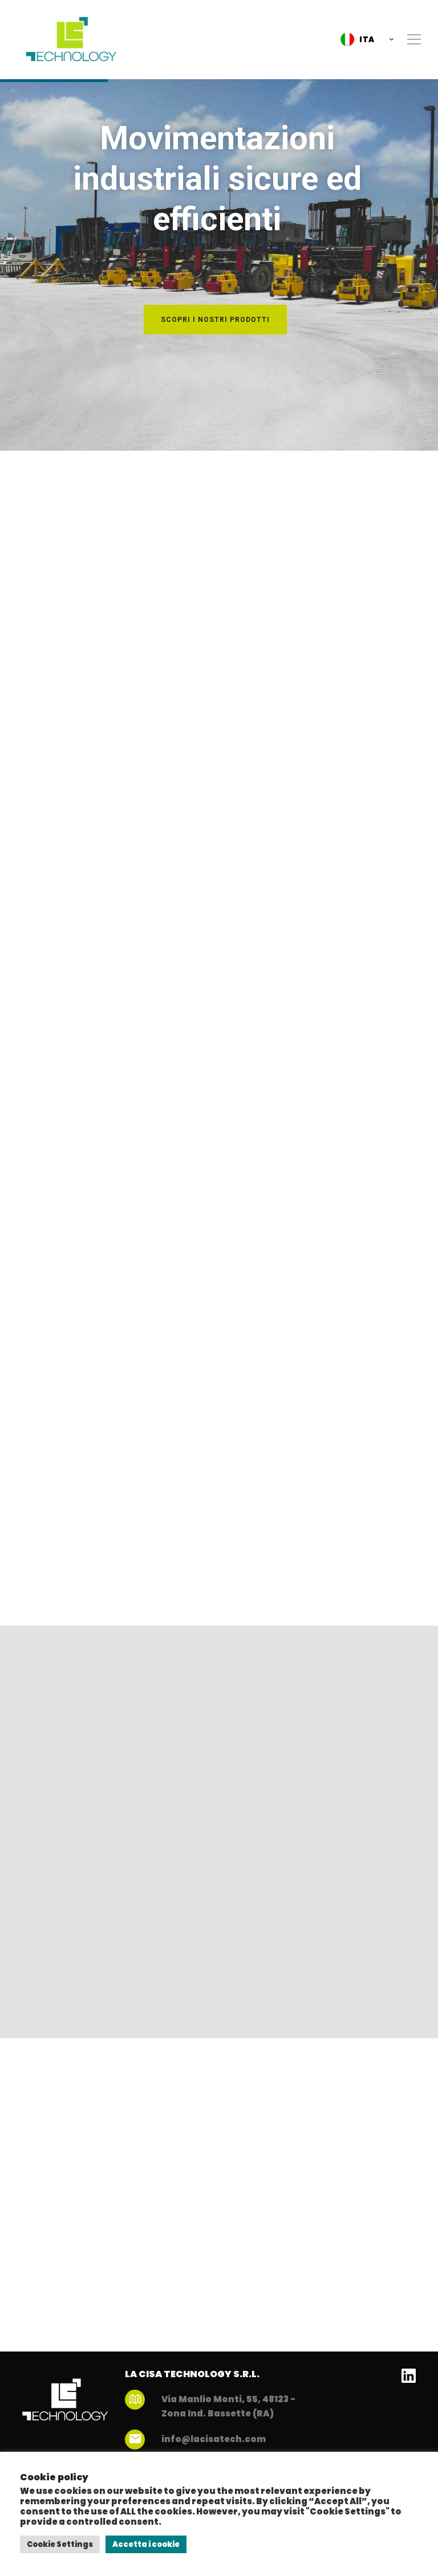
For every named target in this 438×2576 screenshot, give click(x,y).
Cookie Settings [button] (60, 2544)
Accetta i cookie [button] (146, 2544)
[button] (364, 39)
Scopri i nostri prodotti (215, 320)
